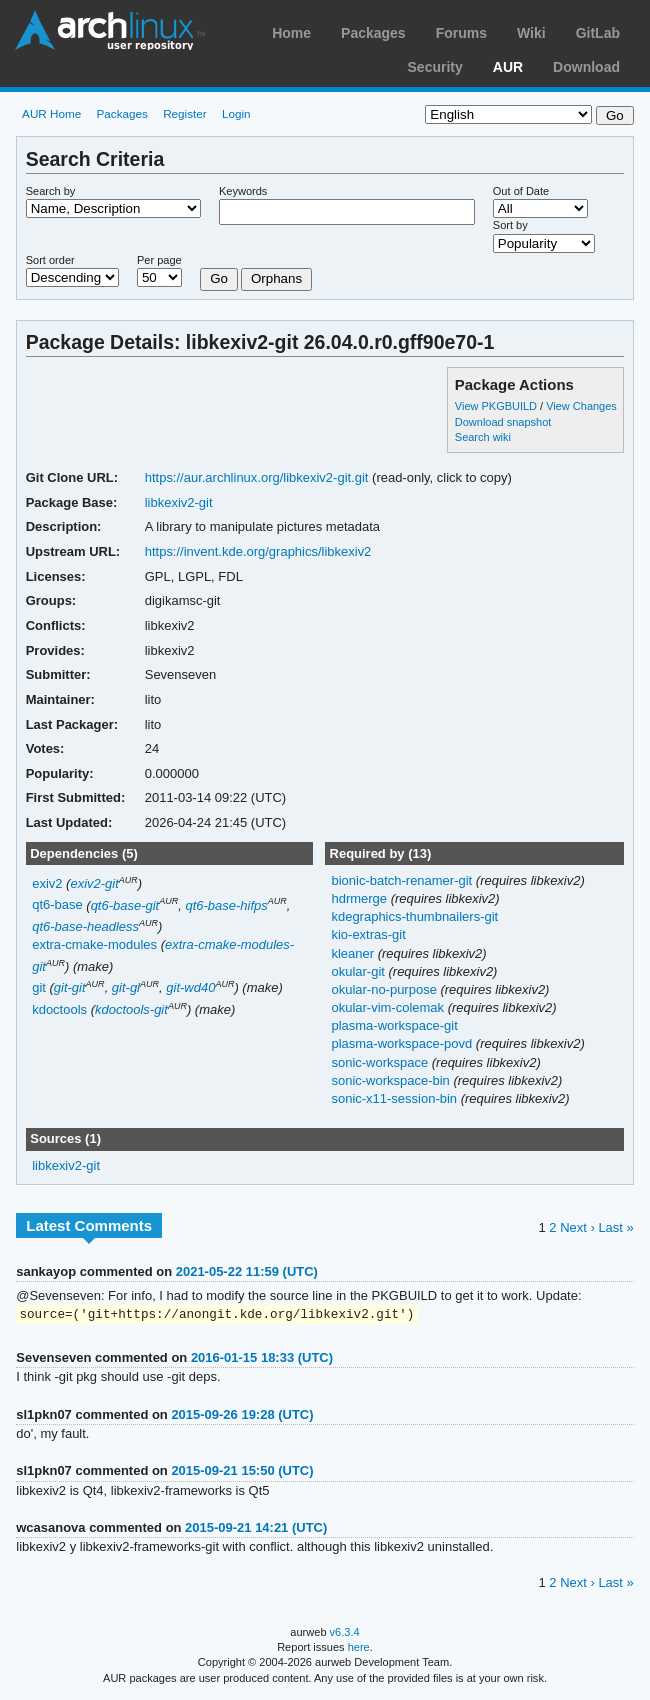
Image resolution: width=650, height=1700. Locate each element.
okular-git (359, 971)
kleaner (354, 953)
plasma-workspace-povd (403, 1043)
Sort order (50, 260)
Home (291, 33)
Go (219, 278)
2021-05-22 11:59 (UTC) (247, 1271)
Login (236, 113)
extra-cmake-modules (94, 944)
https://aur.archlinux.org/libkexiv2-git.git (257, 477)
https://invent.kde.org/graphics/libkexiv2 (258, 551)
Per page (159, 260)
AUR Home (51, 113)
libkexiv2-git (179, 502)
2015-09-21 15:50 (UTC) (242, 1471)
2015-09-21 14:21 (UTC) (256, 1528)
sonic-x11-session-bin (395, 1098)
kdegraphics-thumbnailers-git (414, 916)
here (359, 1648)
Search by (51, 191)
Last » (615, 1227)
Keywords (243, 191)
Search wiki (483, 437)
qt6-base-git (125, 905)
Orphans (276, 278)
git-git (70, 987)
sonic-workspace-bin (392, 1080)
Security (435, 67)
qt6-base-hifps (226, 905)
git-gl (126, 987)
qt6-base (57, 905)
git (39, 987)
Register (185, 113)
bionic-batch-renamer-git (403, 880)
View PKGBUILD (497, 406)
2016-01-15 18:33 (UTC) (262, 1358)
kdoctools (59, 1009)
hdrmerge (360, 898)
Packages (373, 33)
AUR (508, 67)
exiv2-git (94, 883)
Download (586, 67)
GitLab (598, 33)
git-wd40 (190, 987)
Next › (577, 1227)
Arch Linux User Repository (110, 30)
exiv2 (47, 883)
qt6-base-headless (85, 926)
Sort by (510, 225)
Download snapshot (503, 422)
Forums (461, 33)
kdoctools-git (131, 1009)
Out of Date (521, 191)
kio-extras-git (368, 934)
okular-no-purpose (385, 989)
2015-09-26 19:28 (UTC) (242, 1415)
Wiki (531, 33)
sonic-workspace (381, 1062)
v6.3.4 (345, 1633)
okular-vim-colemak (389, 1007)
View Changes (581, 406)
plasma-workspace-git (394, 1025)
